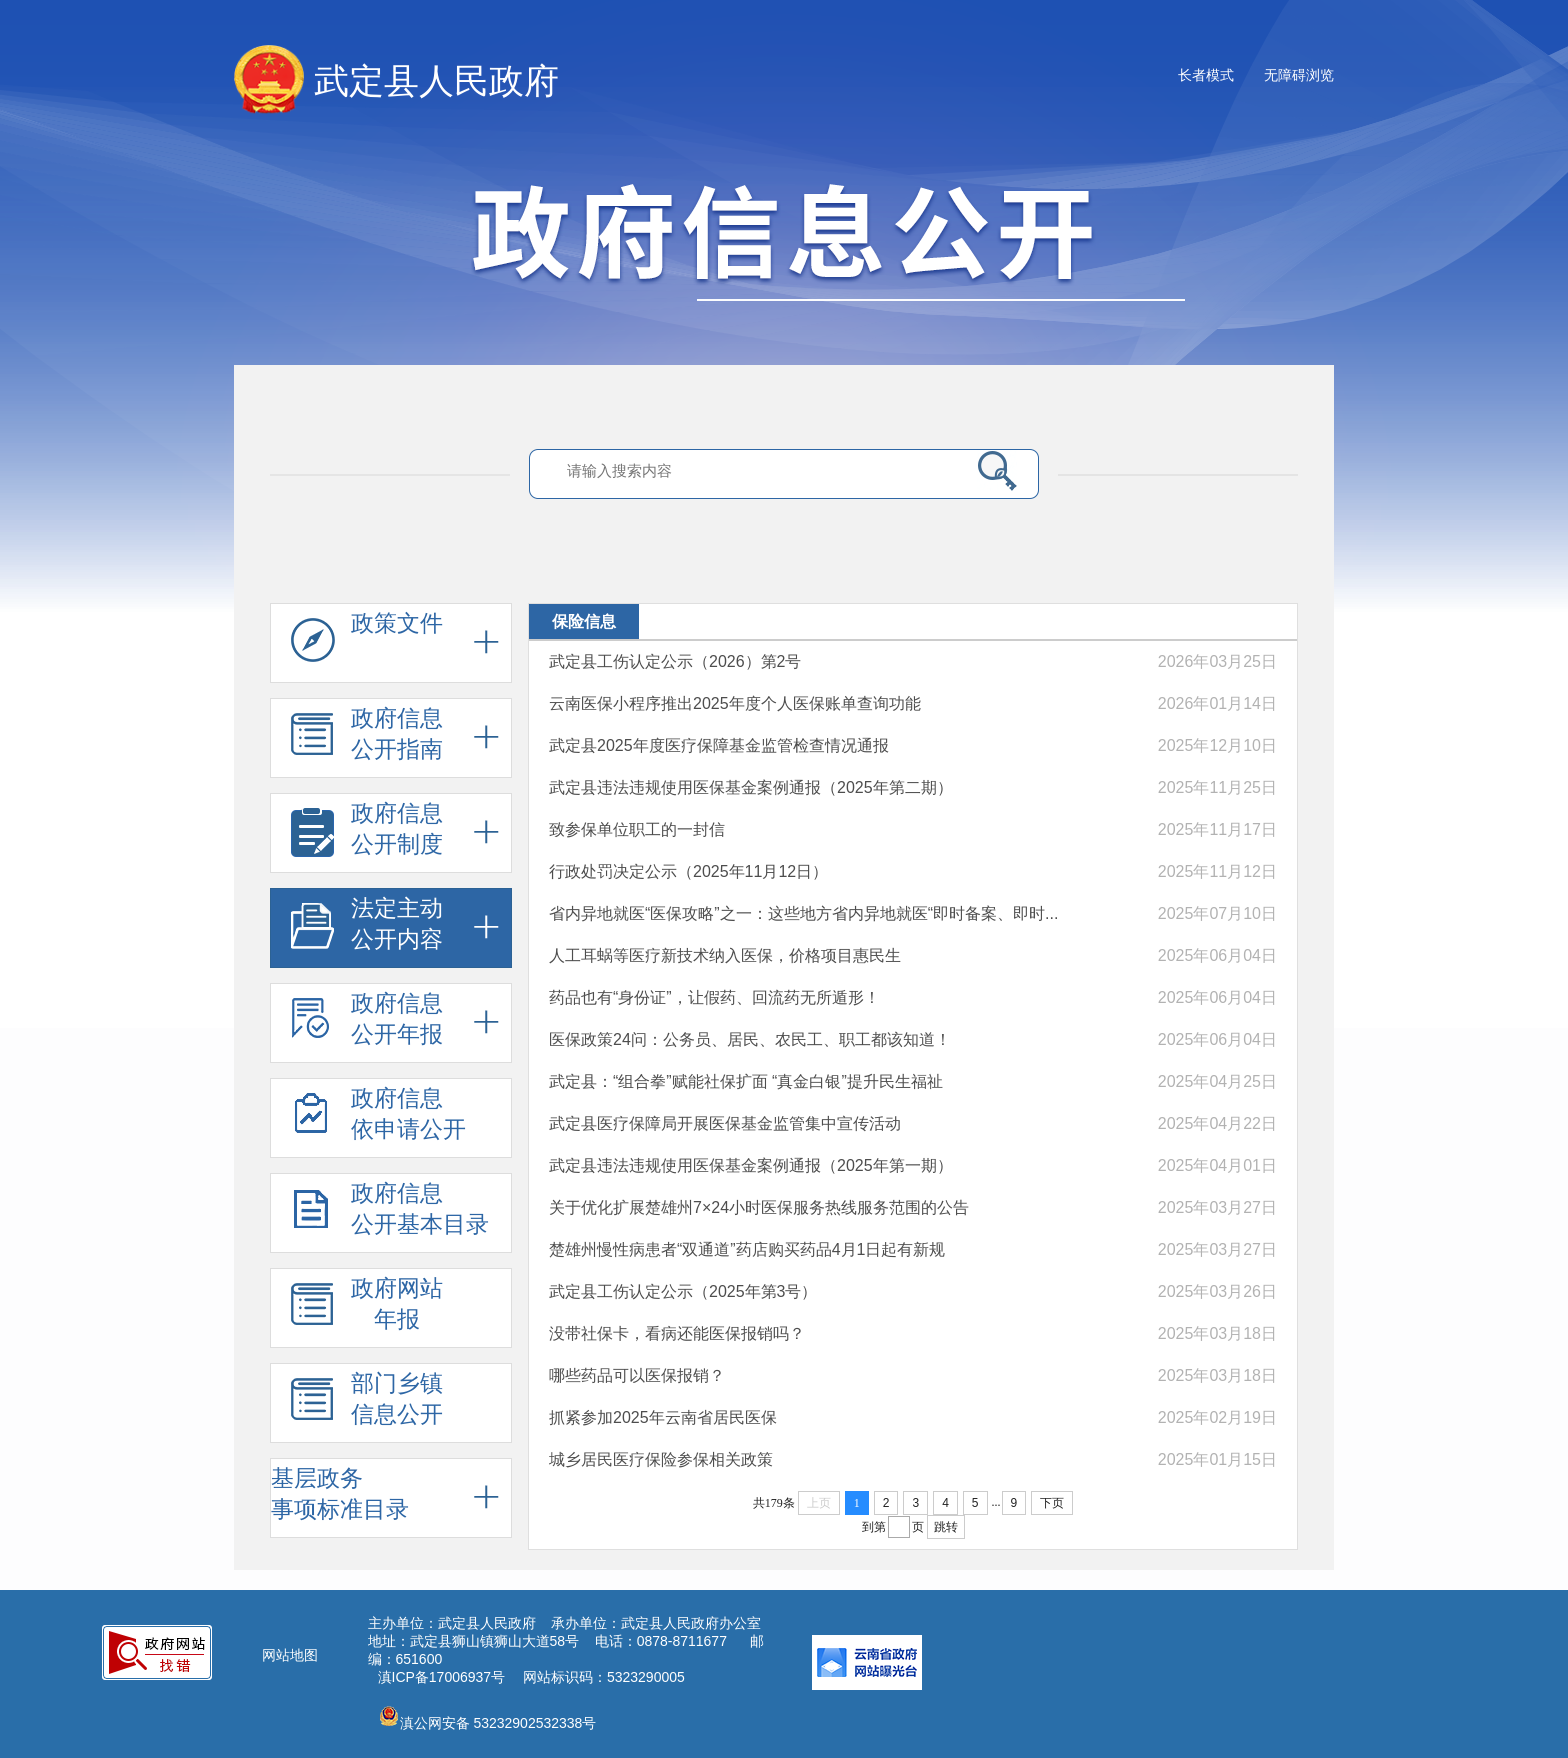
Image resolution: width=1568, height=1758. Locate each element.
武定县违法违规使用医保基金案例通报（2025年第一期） (751, 1165)
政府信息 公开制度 (367, 834)
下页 (1052, 1503)
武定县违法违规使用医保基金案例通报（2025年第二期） (751, 787)
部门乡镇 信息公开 (367, 1404)
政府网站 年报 (367, 1309)
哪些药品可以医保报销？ (637, 1375)
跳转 (946, 1527)
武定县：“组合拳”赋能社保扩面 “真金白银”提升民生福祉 (746, 1081)
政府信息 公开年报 (367, 1024)
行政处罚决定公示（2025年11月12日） (688, 871)
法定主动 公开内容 (367, 929)
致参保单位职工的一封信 (637, 829)
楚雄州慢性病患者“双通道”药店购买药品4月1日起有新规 (747, 1249)
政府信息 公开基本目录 (390, 1214)
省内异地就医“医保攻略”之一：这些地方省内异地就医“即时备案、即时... (803, 913)
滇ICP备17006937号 (442, 1677)
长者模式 (1206, 75)
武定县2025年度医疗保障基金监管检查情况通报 (719, 745)
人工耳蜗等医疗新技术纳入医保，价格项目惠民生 (725, 955)
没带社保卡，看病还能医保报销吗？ (677, 1333)
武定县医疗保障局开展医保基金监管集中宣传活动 (725, 1123)
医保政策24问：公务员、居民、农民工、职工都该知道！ (750, 1039)
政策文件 (367, 644)
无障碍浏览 (1299, 75)
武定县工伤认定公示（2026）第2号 (675, 661)
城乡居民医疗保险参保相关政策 (661, 1459)
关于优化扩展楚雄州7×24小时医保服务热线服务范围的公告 (759, 1207)
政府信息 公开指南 (367, 739)
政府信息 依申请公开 (378, 1119)
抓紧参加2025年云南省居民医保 (663, 1417)
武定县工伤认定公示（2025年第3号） (683, 1291)
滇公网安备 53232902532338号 (487, 1718)
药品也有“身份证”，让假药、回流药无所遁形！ (714, 997)
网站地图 (290, 1655)
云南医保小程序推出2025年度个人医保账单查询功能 (735, 703)
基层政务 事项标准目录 (340, 1493)
